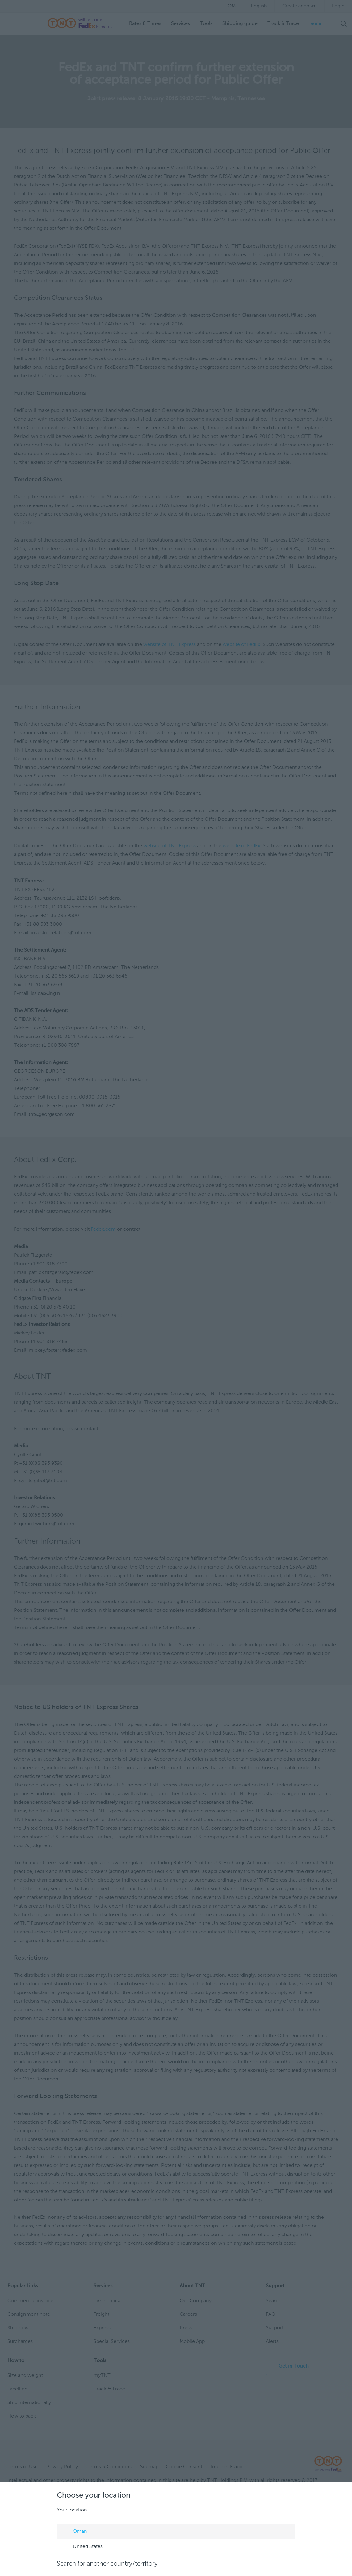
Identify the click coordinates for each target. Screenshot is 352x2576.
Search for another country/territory (107, 2564)
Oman (75, 2532)
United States (82, 2547)
